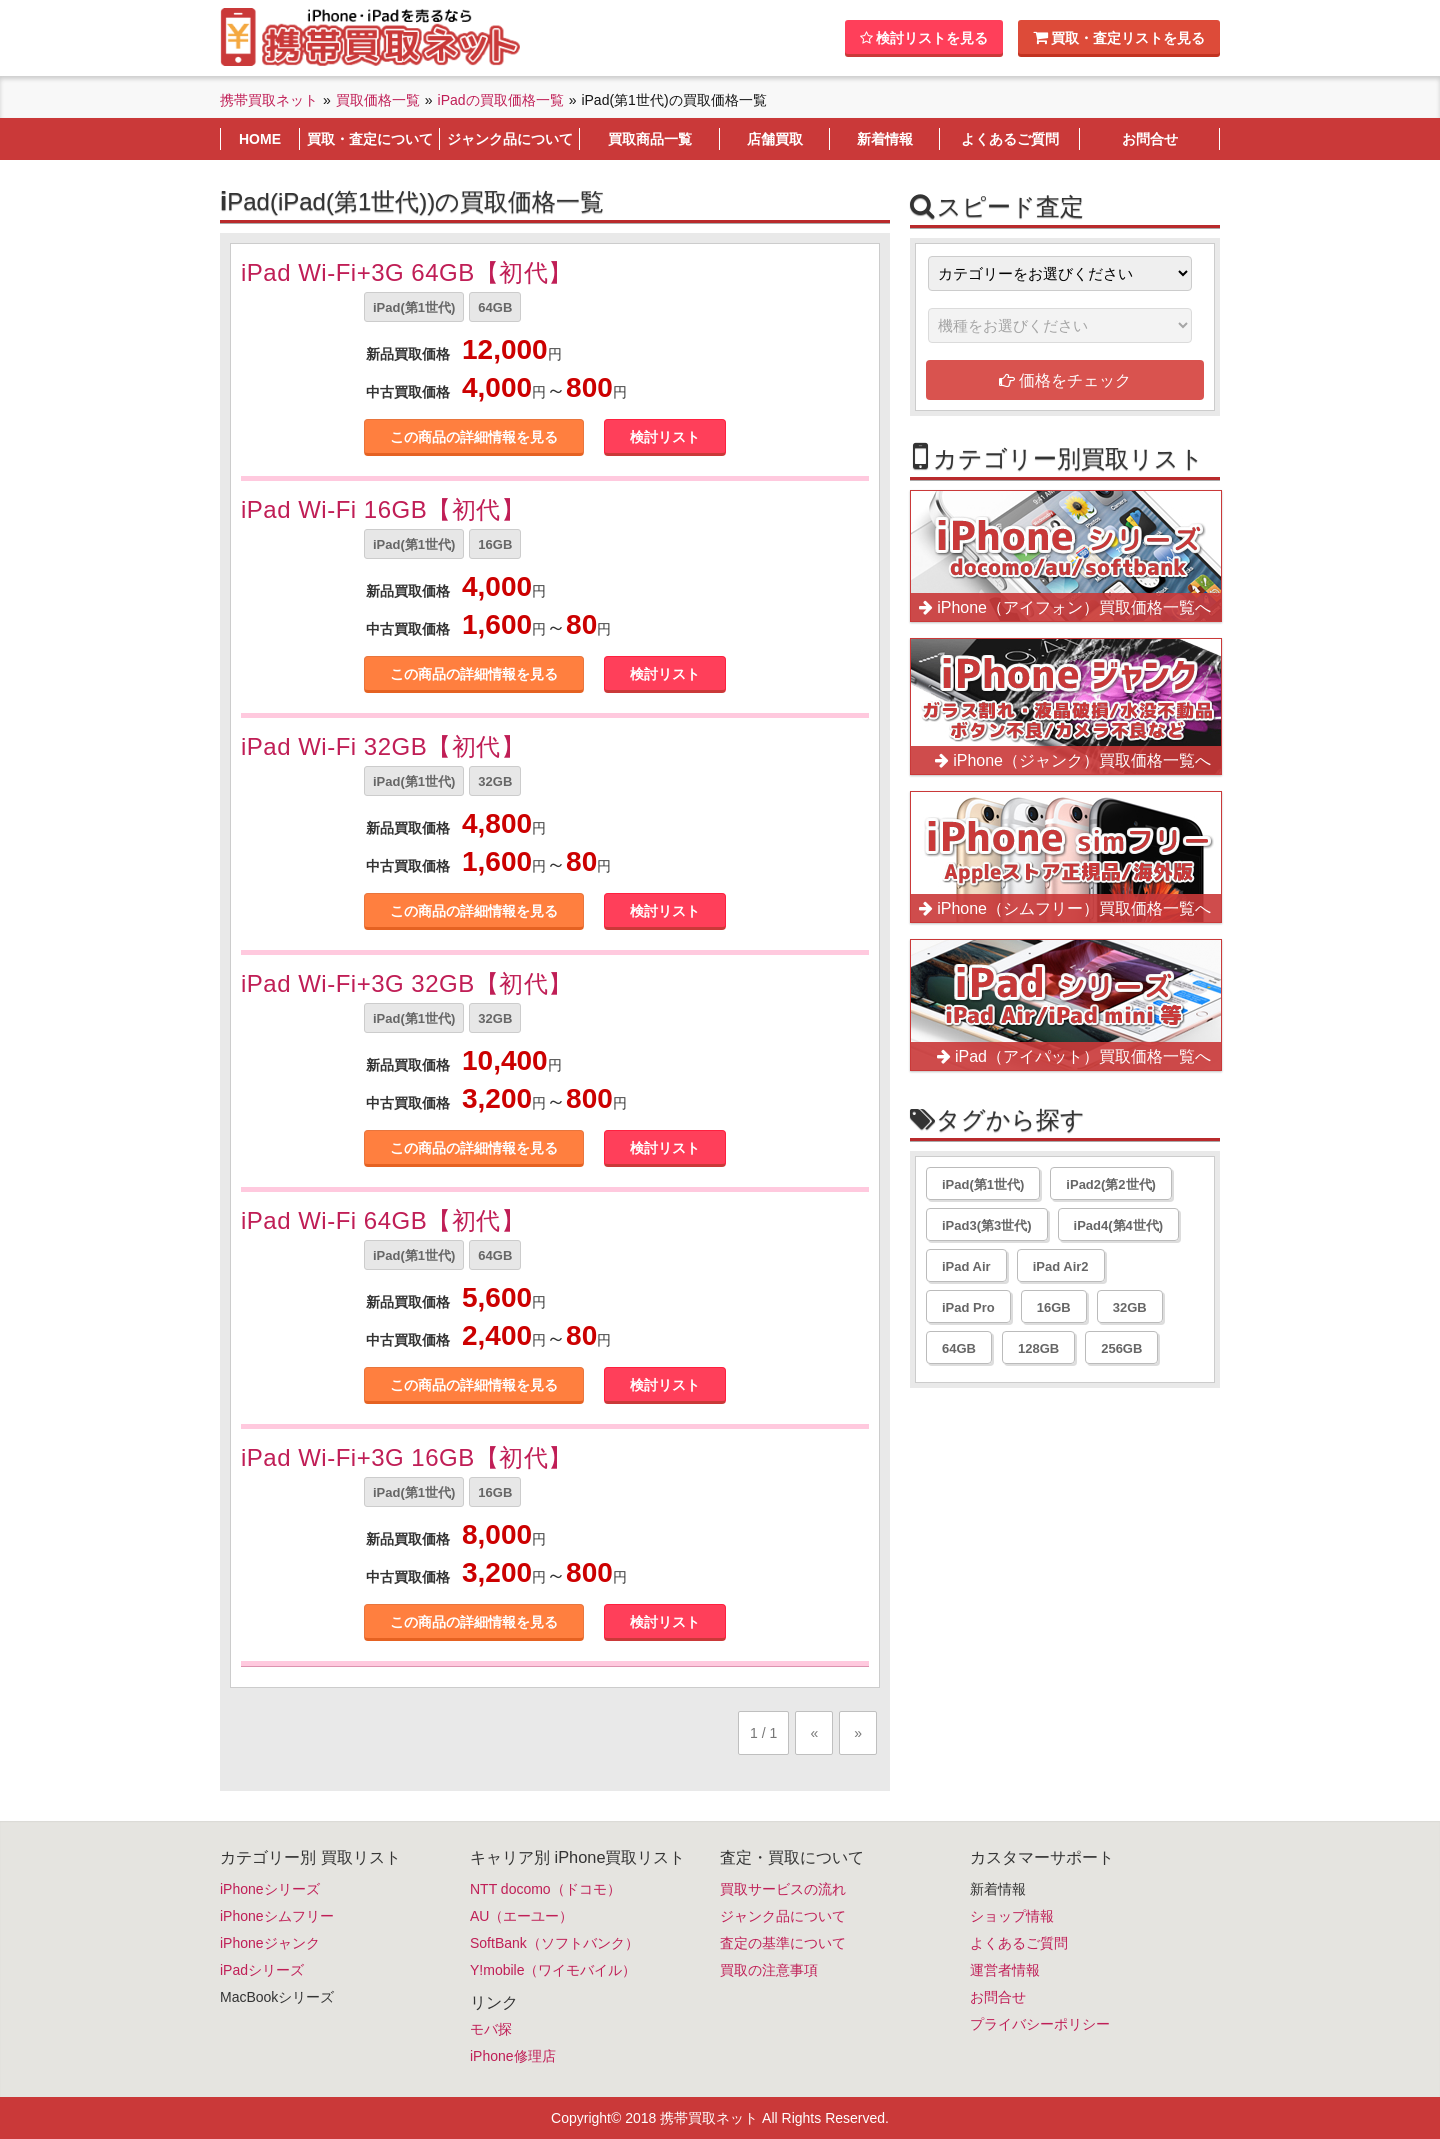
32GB (495, 781)
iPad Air (966, 1266)
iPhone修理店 (513, 2056)
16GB (495, 544)
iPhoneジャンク (270, 1943)
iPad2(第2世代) (1111, 1184)
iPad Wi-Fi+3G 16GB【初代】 (407, 1457)
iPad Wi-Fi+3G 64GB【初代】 (407, 272)
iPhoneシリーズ (270, 1889)
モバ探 (491, 2029)
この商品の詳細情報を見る (474, 437)
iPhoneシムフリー (277, 1916)
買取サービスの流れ (783, 1889)
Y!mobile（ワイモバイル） (553, 1970)
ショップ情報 (1012, 1916)
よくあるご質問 (1019, 1943)
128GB (1038, 1348)
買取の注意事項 (769, 1970)
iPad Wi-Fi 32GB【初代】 (383, 746)
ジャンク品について (783, 1916)
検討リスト (665, 437)
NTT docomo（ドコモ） (545, 1889)
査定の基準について (783, 1943)
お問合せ (998, 1997)
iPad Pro (968, 1307)
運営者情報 (1005, 1970)
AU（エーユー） (521, 1916)
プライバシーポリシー (1040, 2024)
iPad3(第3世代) (987, 1225)
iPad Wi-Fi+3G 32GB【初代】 (407, 983)
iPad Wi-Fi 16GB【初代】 (383, 509)
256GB (1121, 1348)
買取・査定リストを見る (1119, 37)
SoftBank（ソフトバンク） (554, 1943)
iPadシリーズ (262, 1970)
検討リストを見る (924, 38)
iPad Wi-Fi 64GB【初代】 (383, 1220)
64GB (495, 307)
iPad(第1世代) (414, 307)
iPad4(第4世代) (1119, 1225)
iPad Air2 (1061, 1266)
